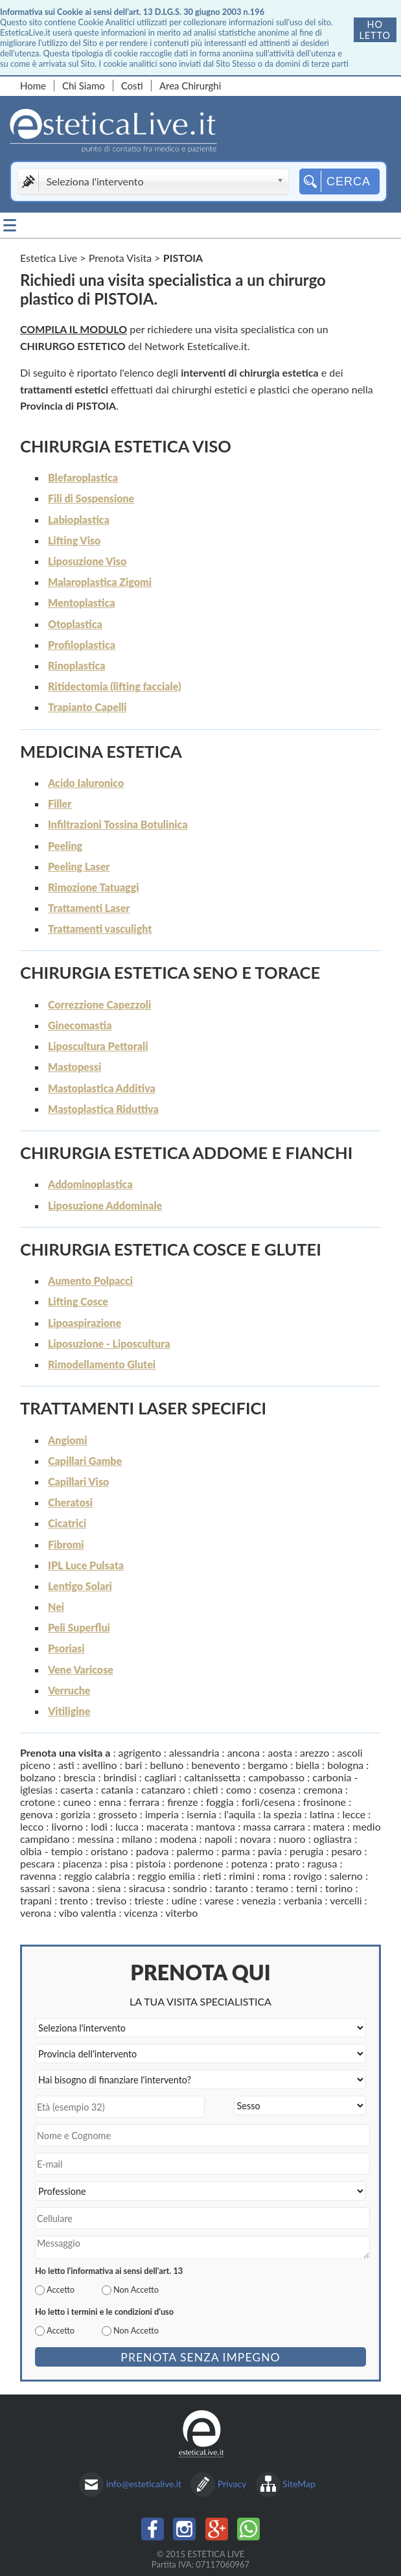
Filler (59, 803)
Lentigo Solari (80, 1586)
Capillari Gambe (85, 1461)
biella (307, 1765)
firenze (182, 1802)
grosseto (117, 1814)
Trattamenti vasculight (100, 928)
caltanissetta (212, 1777)
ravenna (38, 1875)
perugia (306, 1851)
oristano (109, 1851)
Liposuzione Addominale (105, 1205)
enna (110, 1802)
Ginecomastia (80, 1025)
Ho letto (375, 30)
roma (274, 1875)
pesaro (347, 1851)
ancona (243, 1752)
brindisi (120, 1777)
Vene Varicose (80, 1669)
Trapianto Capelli (87, 707)
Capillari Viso (78, 1481)
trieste (149, 1900)
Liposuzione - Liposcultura (109, 1343)
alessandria (194, 1752)
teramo (272, 1888)
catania (117, 1789)
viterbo (181, 1912)
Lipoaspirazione (84, 1323)
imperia (162, 1814)
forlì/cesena (268, 1802)
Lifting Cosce (78, 1301)
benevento (216, 1765)
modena (178, 1838)
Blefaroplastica (83, 477)
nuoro (292, 1838)
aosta (280, 1752)
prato (287, 1863)
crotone (37, 1802)
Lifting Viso (74, 540)
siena (108, 1888)
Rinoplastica (77, 665)
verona (35, 1912)
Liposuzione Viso (87, 561)
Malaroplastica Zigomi (100, 582)
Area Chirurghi (190, 85)
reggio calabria (97, 1875)
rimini (242, 1875)
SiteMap (298, 2483)
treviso (111, 1900)
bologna (345, 1765)
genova (36, 1814)
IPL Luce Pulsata (86, 1565)
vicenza (140, 1912)
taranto (231, 1888)
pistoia (151, 1863)
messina (96, 1838)
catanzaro (163, 1789)
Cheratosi (70, 1502)
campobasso (276, 1777)
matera (329, 1826)
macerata (167, 1826)
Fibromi (66, 1544)
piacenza (82, 1863)
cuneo (77, 1802)
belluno (167, 1765)
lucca (127, 1826)
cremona (323, 1789)
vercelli (345, 1900)
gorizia (76, 1814)
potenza (249, 1863)
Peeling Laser (78, 866)
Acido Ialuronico (86, 783)
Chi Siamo (83, 85)
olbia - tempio (51, 1851)
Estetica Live (48, 258)
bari (134, 1765)
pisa (119, 1863)
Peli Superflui (79, 1627)
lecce (354, 1814)
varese (219, 1900)
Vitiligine (69, 1711)
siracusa (147, 1888)
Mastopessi (74, 1066)
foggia (220, 1802)
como (238, 1789)
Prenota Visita (120, 258)
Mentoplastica (81, 602)
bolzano (38, 1777)
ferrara (144, 1802)
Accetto (60, 2289)
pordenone (198, 1863)
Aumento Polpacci (90, 1280)
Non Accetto (136, 2289)
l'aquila (239, 1814)
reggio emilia (167, 1875)
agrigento (140, 1752)
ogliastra (333, 1838)
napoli (219, 1838)
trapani (36, 1900)
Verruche (69, 1690)
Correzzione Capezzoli (99, 1004)
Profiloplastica (81, 644)
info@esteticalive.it (143, 2483)
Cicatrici (67, 1523)
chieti (205, 1789)
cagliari (160, 1777)
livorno (67, 1826)
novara (255, 1838)
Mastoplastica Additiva (101, 1088)
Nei (56, 1606)
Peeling (65, 845)
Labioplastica (78, 519)
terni (306, 1888)
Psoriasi (66, 1648)
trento (73, 1900)
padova (152, 1851)
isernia (201, 1814)
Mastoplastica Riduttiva (103, 1109)
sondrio (190, 1888)
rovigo (307, 1875)
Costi (132, 85)
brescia (79, 1777)
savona (74, 1888)
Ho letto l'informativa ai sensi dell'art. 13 (109, 2271)
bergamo (267, 1765)
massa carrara (274, 1826)
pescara (37, 1863)
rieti (212, 1875)
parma (236, 1851)
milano (137, 1838)
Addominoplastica (90, 1184)
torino (338, 1888)
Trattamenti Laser (89, 908)
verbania (302, 1900)
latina (322, 1814)
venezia (259, 1900)
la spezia (283, 1814)
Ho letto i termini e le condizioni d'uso (104, 2311)
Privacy (232, 2483)
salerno (346, 1875)
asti (66, 1765)
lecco (31, 1826)
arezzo (314, 1752)
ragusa (323, 1863)
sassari (35, 1888)
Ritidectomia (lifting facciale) (114, 686)
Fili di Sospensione (91, 498)
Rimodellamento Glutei (101, 1364)
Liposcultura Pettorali (98, 1046)
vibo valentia (88, 1912)
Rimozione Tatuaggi (93, 887)
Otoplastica (75, 624)
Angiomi (67, 1440)
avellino (99, 1765)
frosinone (324, 1802)
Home (33, 85)
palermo (195, 1851)
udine (184, 1900)
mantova (216, 1826)
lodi (99, 1826)
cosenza (277, 1789)
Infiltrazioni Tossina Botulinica (118, 824)
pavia (270, 1851)
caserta (76, 1789)
